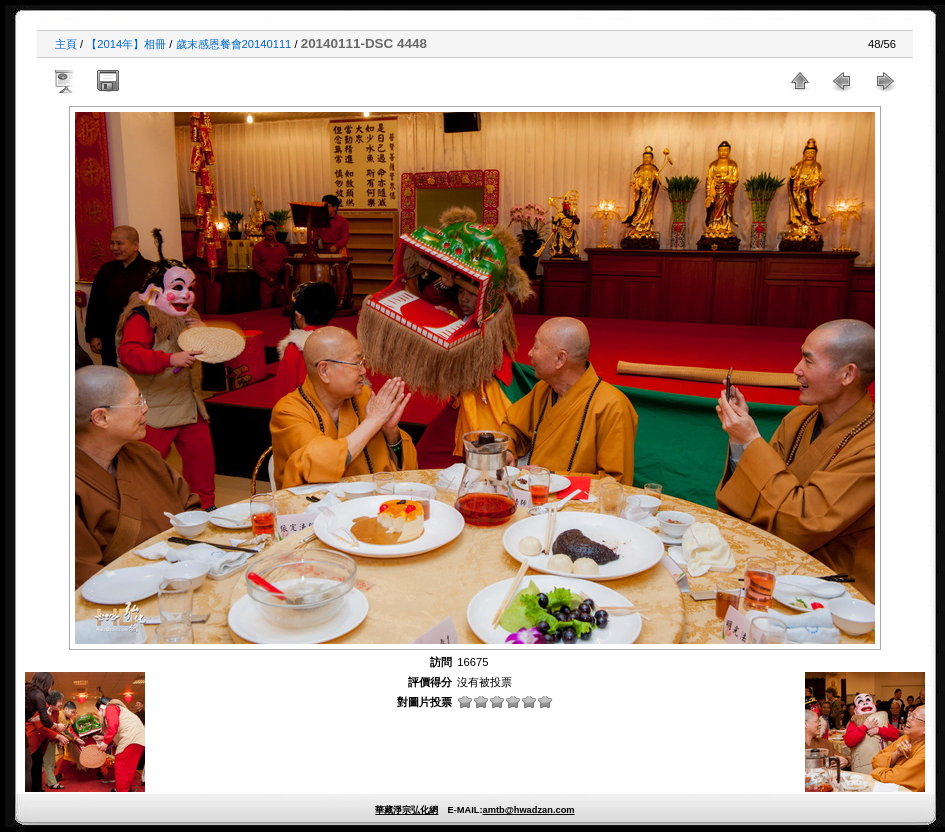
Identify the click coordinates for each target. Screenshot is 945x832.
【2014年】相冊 (126, 44)
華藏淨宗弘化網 (406, 810)
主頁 (66, 44)
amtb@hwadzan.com (528, 810)
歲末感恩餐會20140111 (234, 44)
